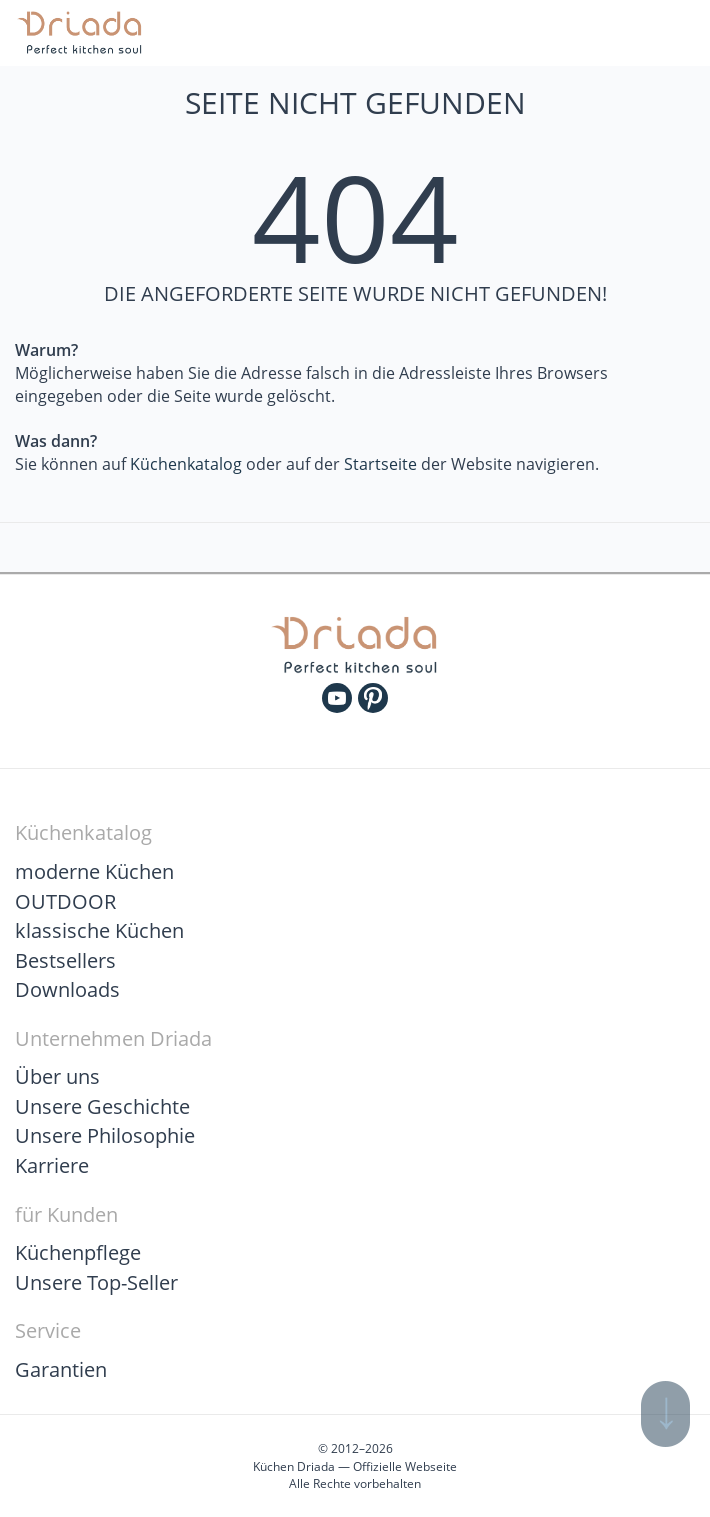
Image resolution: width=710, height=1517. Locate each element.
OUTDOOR (65, 901)
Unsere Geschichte (102, 1106)
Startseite (380, 464)
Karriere (52, 1165)
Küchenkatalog (186, 464)
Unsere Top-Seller (96, 1282)
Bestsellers (65, 960)
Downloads (67, 989)
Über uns (57, 1076)
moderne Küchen (94, 871)
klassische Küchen (99, 930)
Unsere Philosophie (105, 1135)
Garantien (61, 1369)
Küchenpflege (78, 1252)
